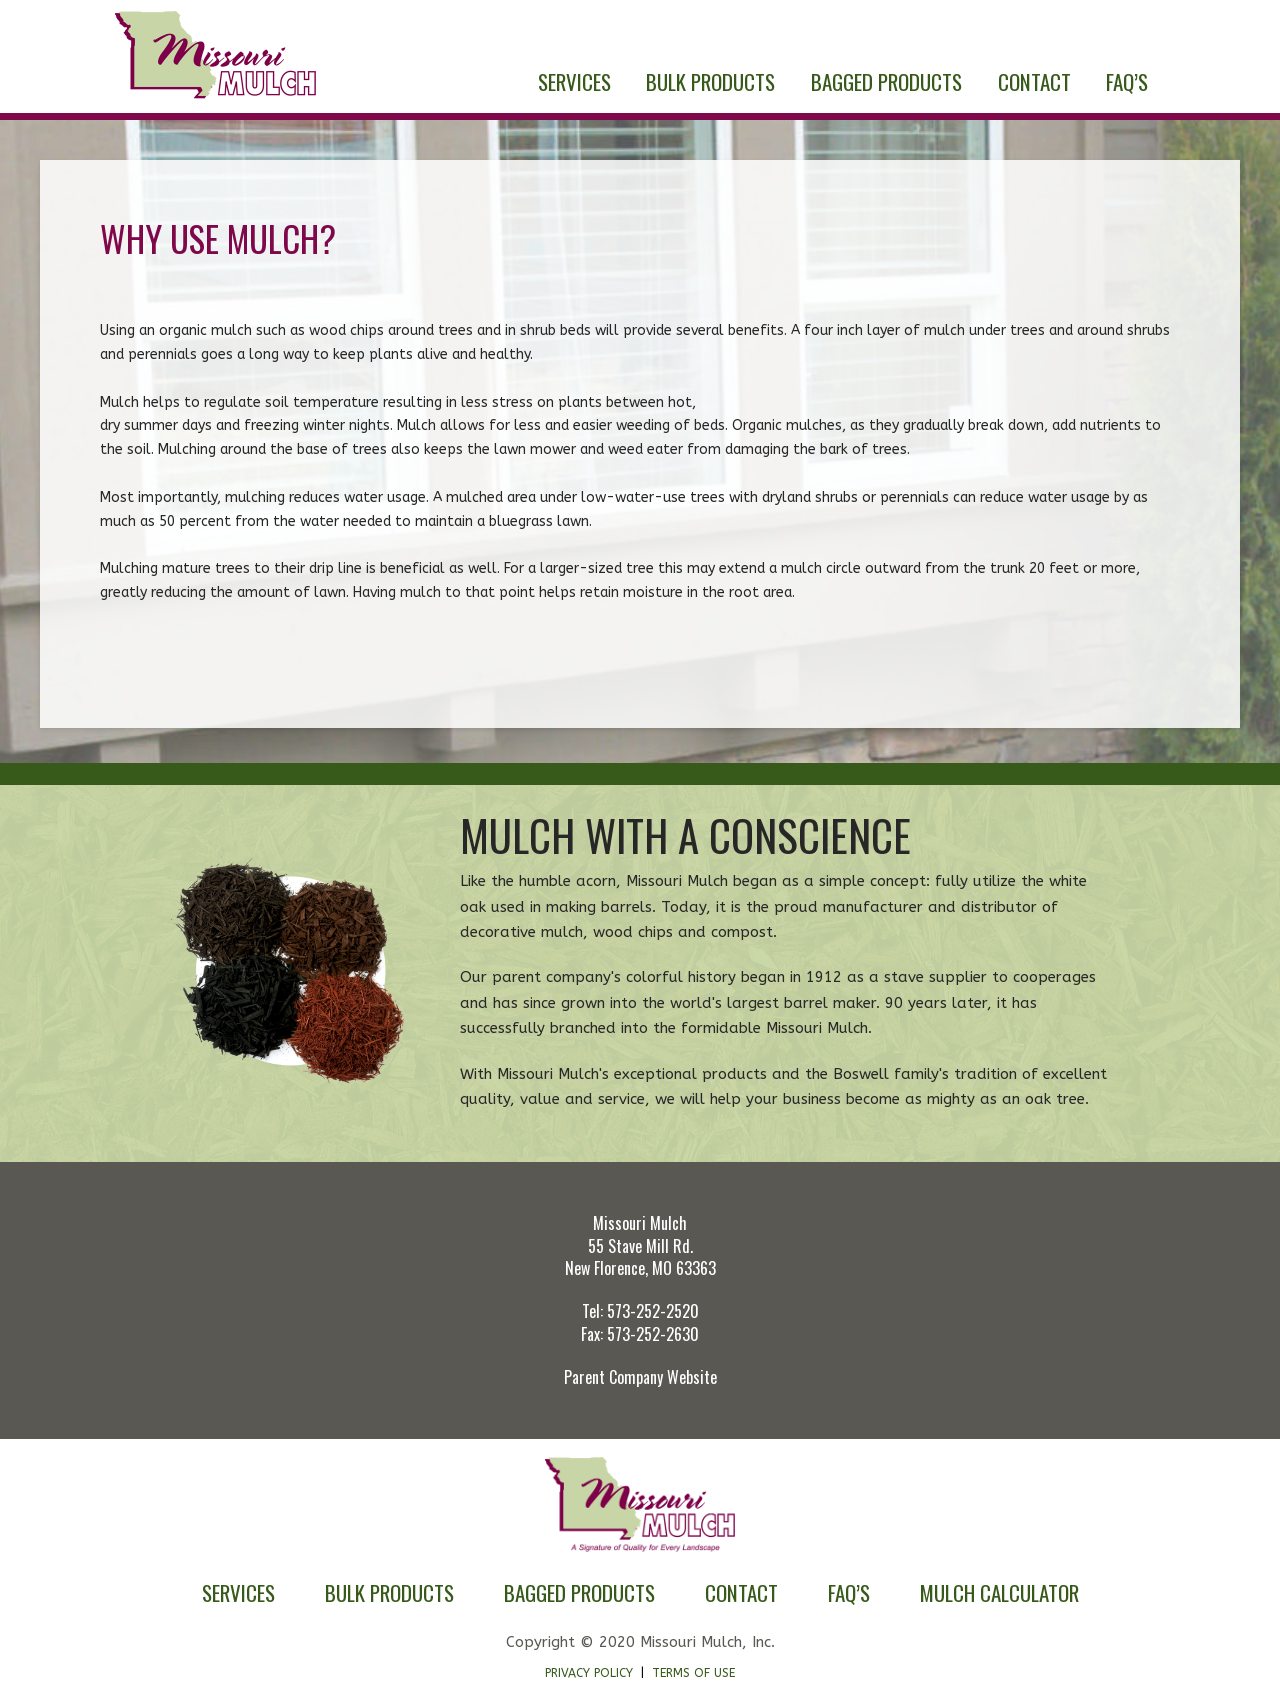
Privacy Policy (589, 1673)
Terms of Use (693, 1673)
